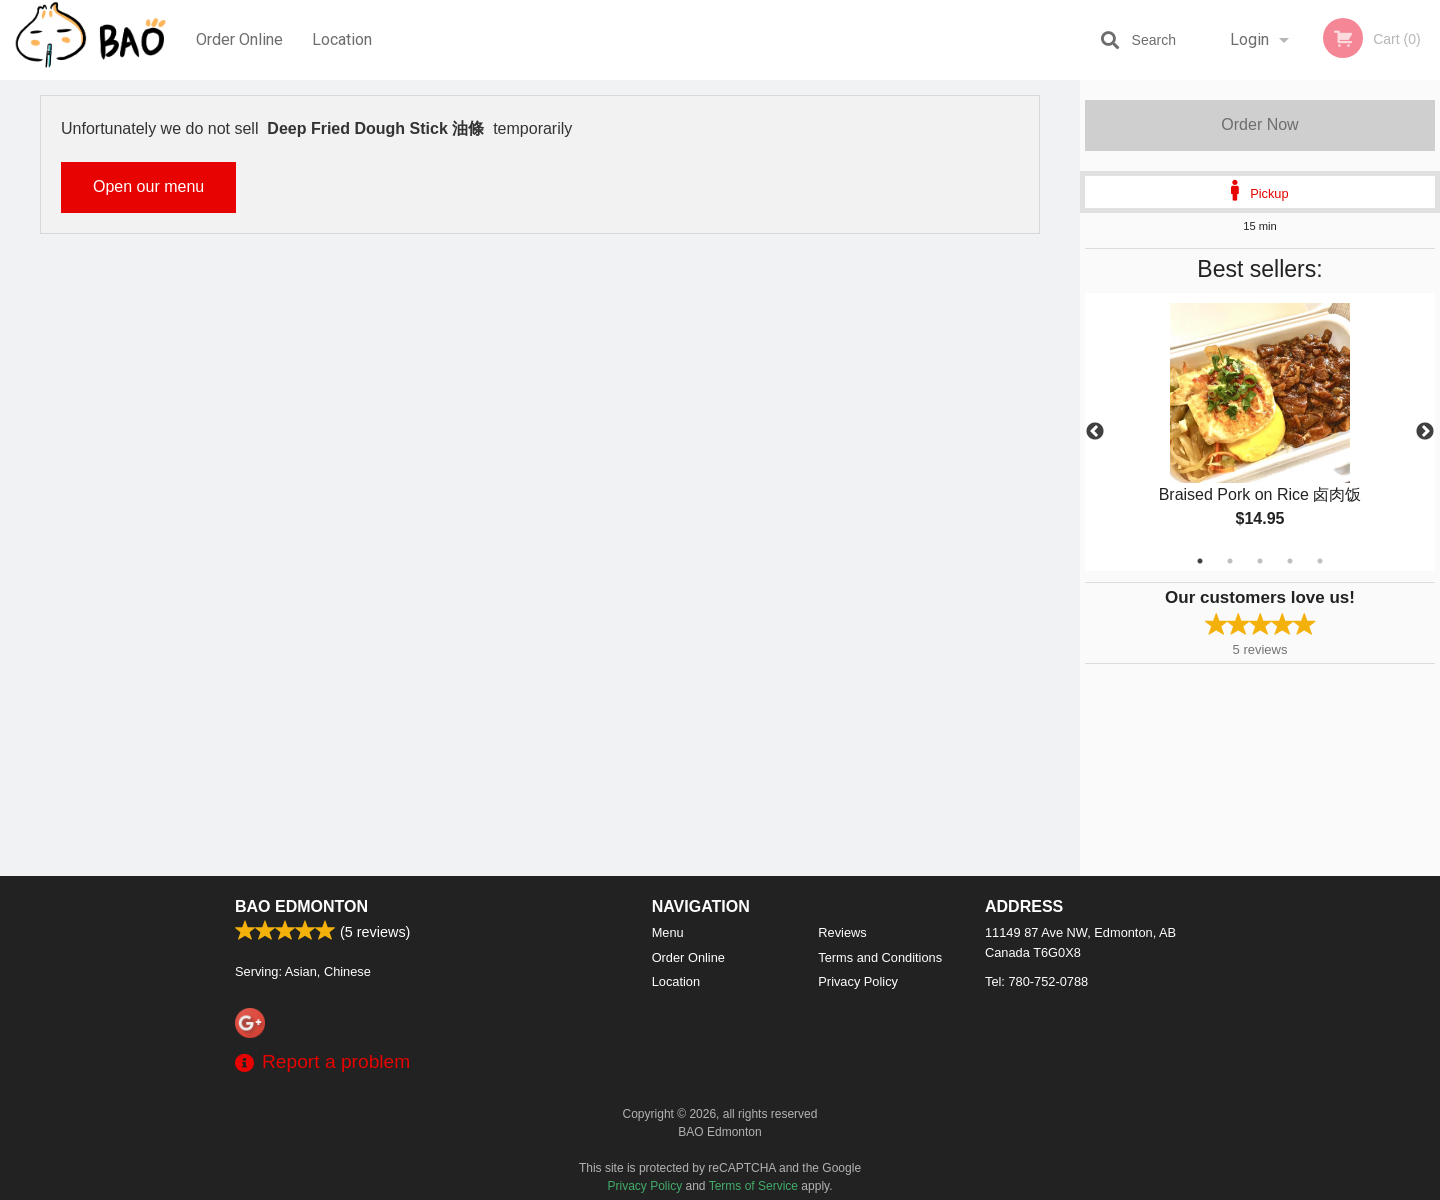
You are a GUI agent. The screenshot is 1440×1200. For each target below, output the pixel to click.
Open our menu (148, 186)
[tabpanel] (1260, 432)
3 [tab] (1260, 561)
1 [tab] (1200, 561)
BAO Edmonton (301, 906)
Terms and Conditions (880, 957)
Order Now (1259, 124)
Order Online (239, 39)
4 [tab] (1290, 561)
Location (342, 39)
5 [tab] (1320, 561)
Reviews (842, 932)
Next (1425, 432)
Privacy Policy (858, 981)
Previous (1095, 432)
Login (1249, 39)
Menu (668, 932)
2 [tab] (1230, 561)
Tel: (1036, 981)
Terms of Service (753, 1186)
